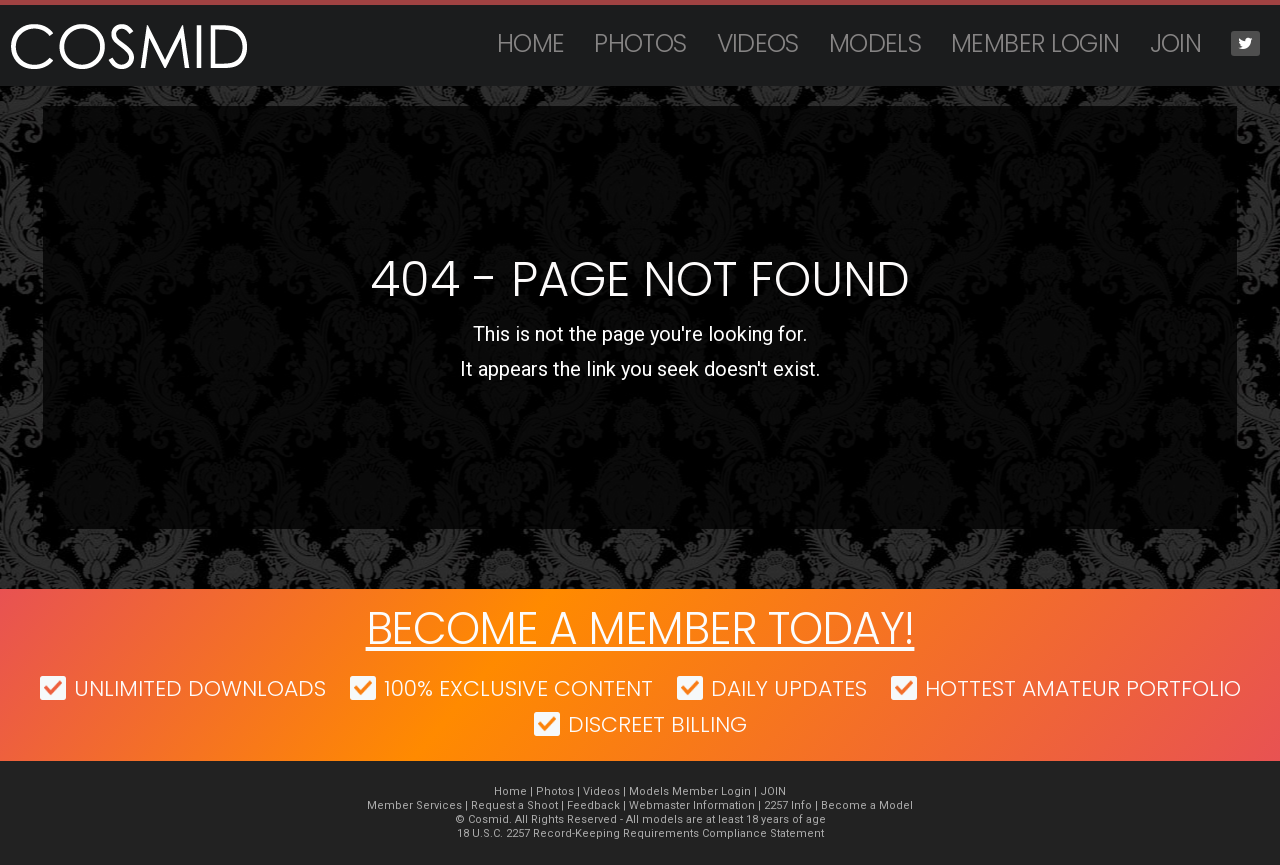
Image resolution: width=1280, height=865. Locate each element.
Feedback (593, 805)
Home (531, 43)
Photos (640, 43)
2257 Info (788, 805)
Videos (758, 43)
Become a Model (867, 805)
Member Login (1035, 43)
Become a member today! (640, 628)
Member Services (414, 805)
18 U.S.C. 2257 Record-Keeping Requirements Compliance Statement (640, 833)
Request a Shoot (514, 805)
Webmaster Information (692, 805)
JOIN (1176, 43)
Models (875, 43)
